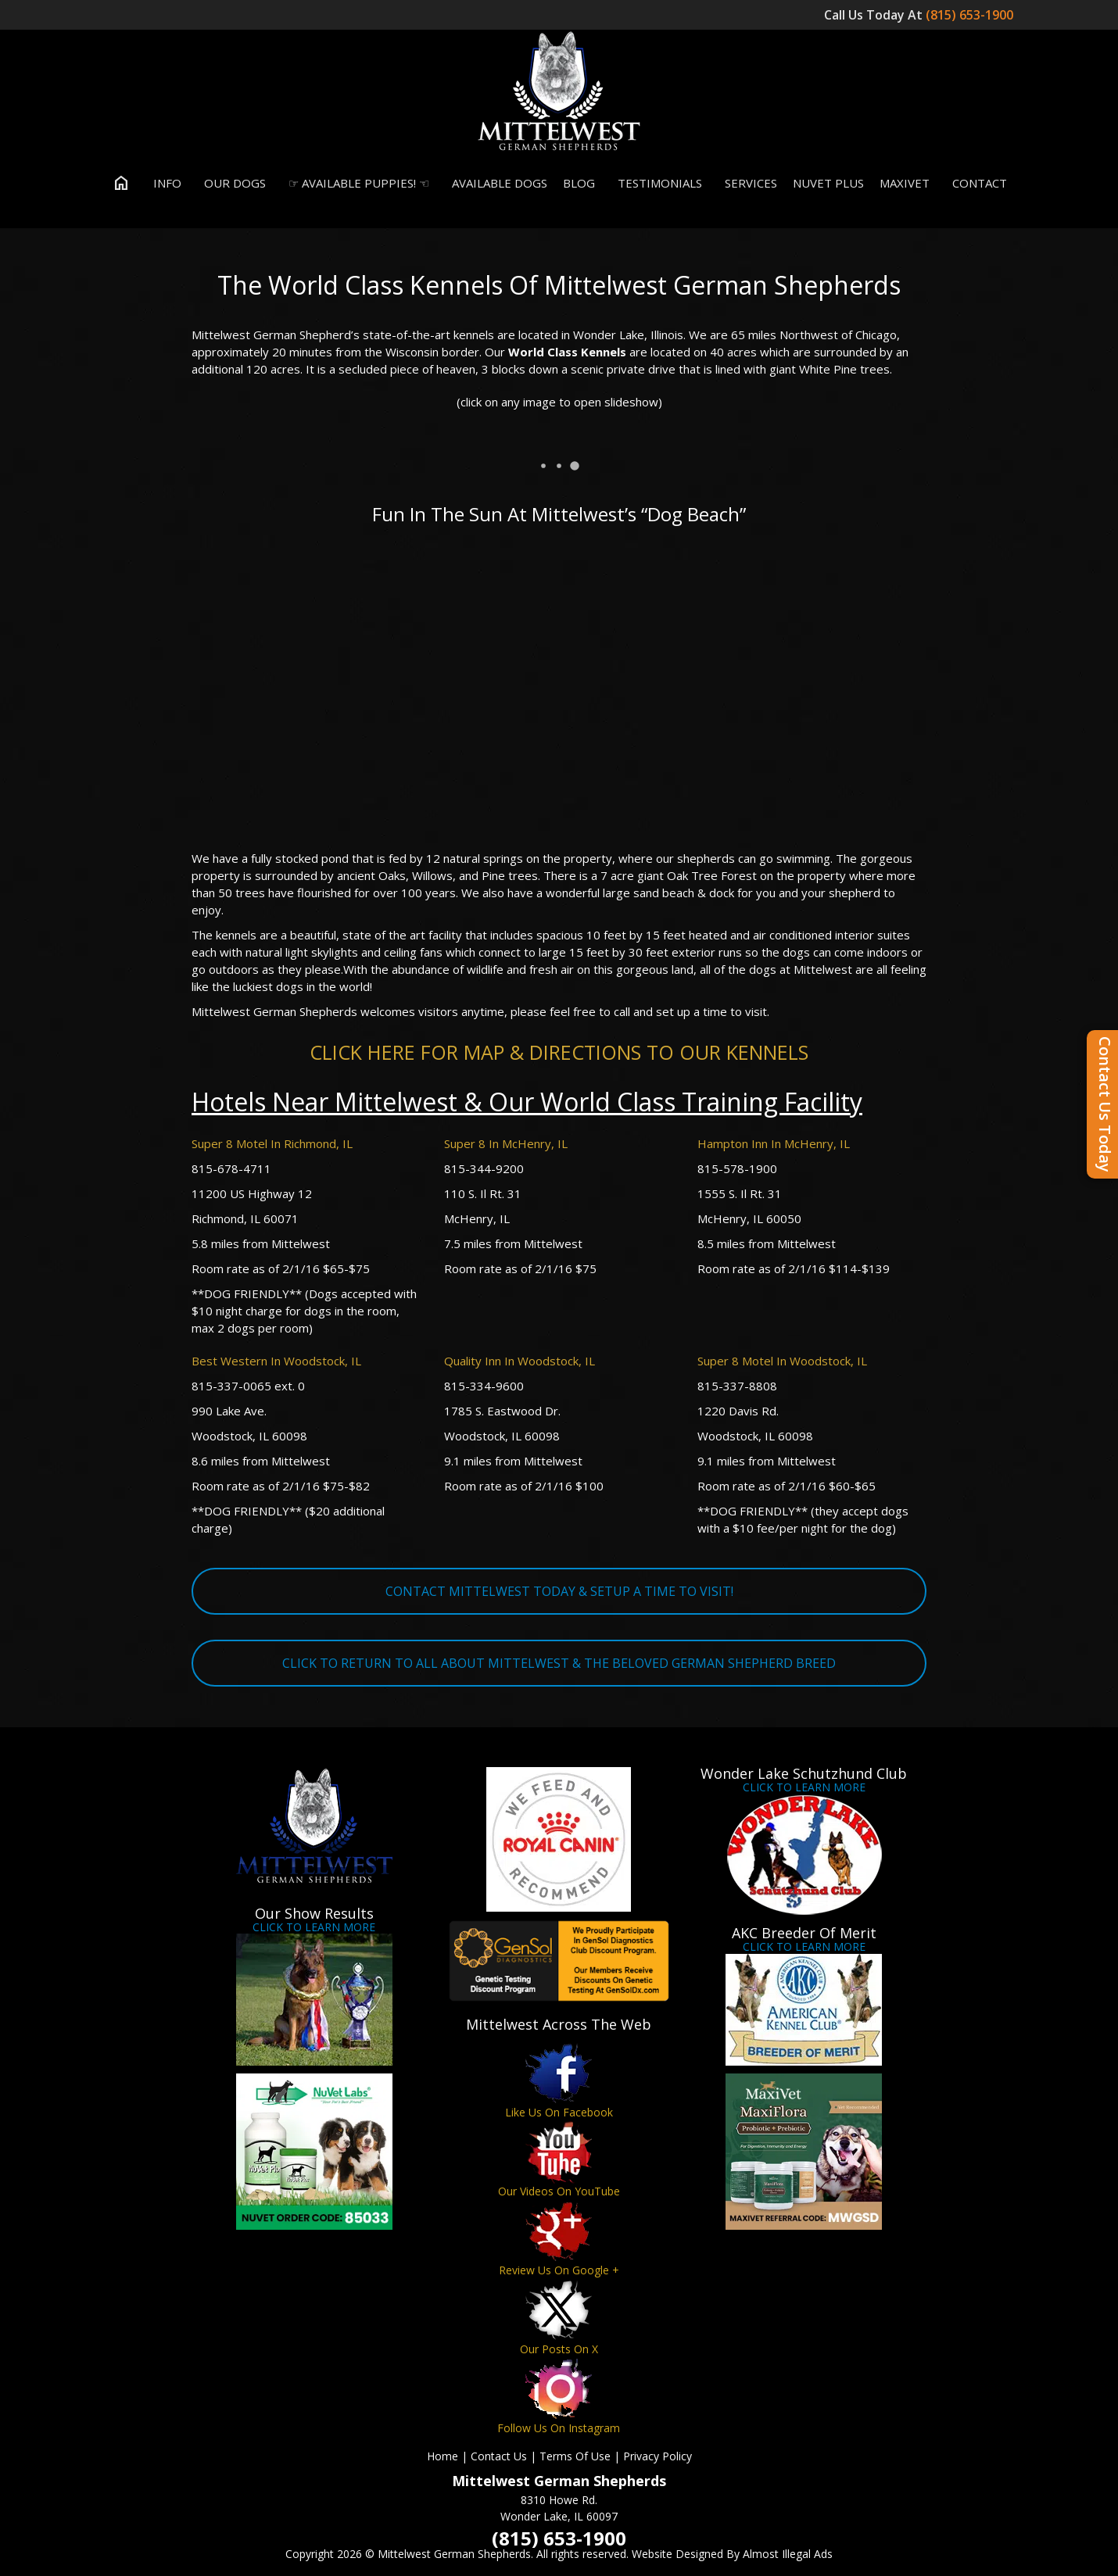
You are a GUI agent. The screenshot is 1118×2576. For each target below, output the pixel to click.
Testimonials (656, 183)
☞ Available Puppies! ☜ (355, 183)
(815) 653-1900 (971, 14)
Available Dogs (496, 183)
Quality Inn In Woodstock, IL (519, 1360)
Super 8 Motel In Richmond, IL (272, 1143)
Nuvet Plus (828, 183)
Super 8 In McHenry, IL (506, 1143)
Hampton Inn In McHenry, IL (773, 1143)
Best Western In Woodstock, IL (276, 1360)
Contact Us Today (1105, 1104)
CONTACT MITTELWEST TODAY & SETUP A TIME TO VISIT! (559, 1591)
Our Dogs (231, 183)
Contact (976, 183)
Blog (579, 183)
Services (747, 183)
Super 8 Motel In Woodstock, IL (782, 1360)
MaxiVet (905, 183)
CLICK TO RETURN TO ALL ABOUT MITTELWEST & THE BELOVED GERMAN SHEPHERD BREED (559, 1663)
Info (163, 183)
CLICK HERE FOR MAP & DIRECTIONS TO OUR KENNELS (559, 1052)
